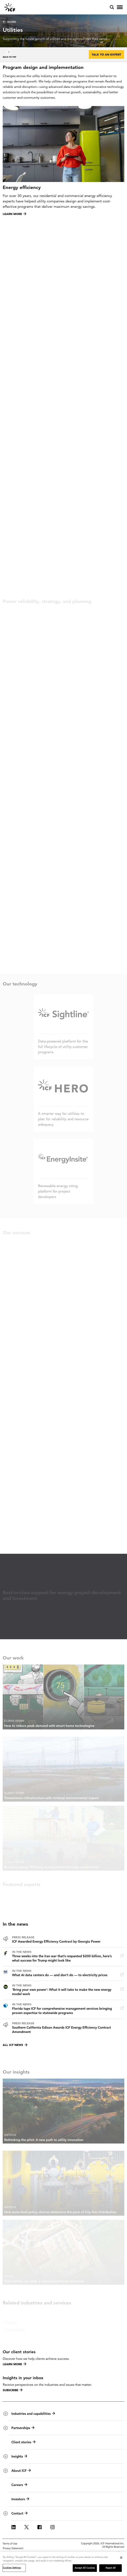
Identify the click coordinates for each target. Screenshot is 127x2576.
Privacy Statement (13, 2548)
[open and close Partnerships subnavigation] (5, 2428)
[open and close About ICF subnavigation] (5, 2471)
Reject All (110, 2567)
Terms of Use (10, 2543)
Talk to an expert (106, 54)
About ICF (21, 2470)
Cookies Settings (12, 2567)
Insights (19, 2456)
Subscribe (13, 2390)
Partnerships (22, 2428)
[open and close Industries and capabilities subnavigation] (5, 2414)
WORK (9, 21)
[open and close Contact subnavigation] (5, 2513)
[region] (63, 2564)
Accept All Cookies (85, 2567)
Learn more (14, 2364)
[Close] (121, 2558)
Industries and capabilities (33, 2413)
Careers (19, 2485)
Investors (20, 2499)
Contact (19, 2513)
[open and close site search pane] (112, 7)
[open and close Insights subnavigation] (5, 2456)
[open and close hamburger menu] (120, 7)
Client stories (23, 2442)
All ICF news (15, 2044)
